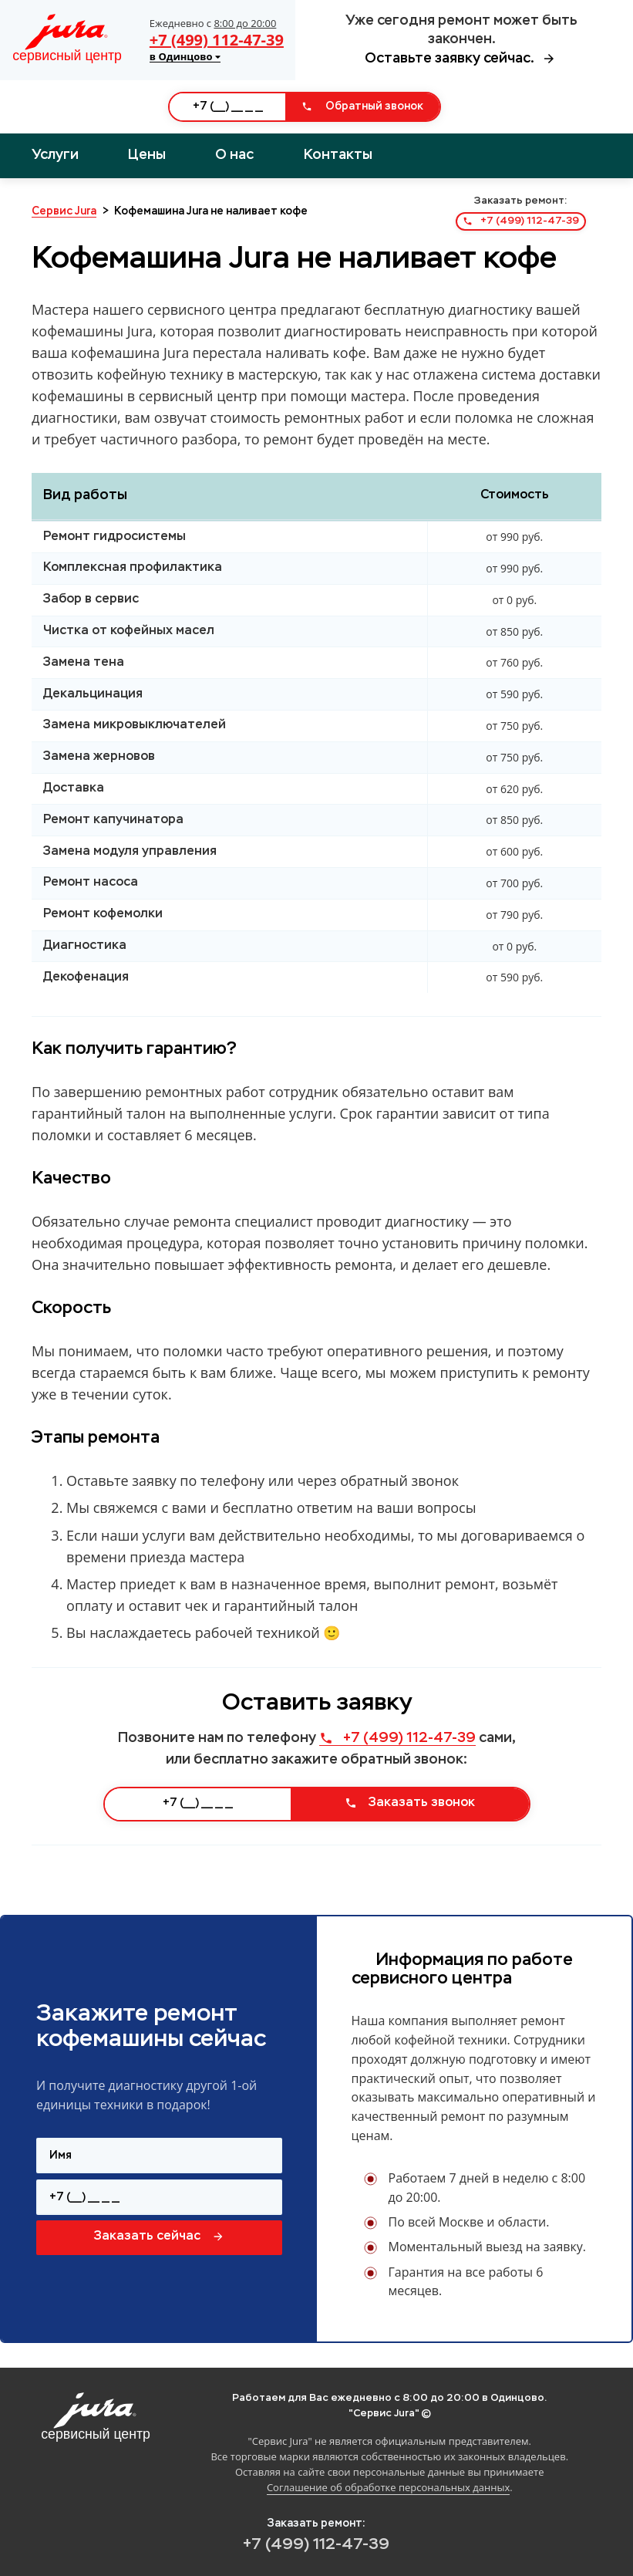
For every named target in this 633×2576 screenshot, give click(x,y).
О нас (234, 155)
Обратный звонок (362, 106)
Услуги (55, 155)
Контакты (338, 155)
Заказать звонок (410, 1803)
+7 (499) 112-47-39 (217, 39)
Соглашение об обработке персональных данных (388, 2487)
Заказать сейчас (159, 2236)
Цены (147, 155)
